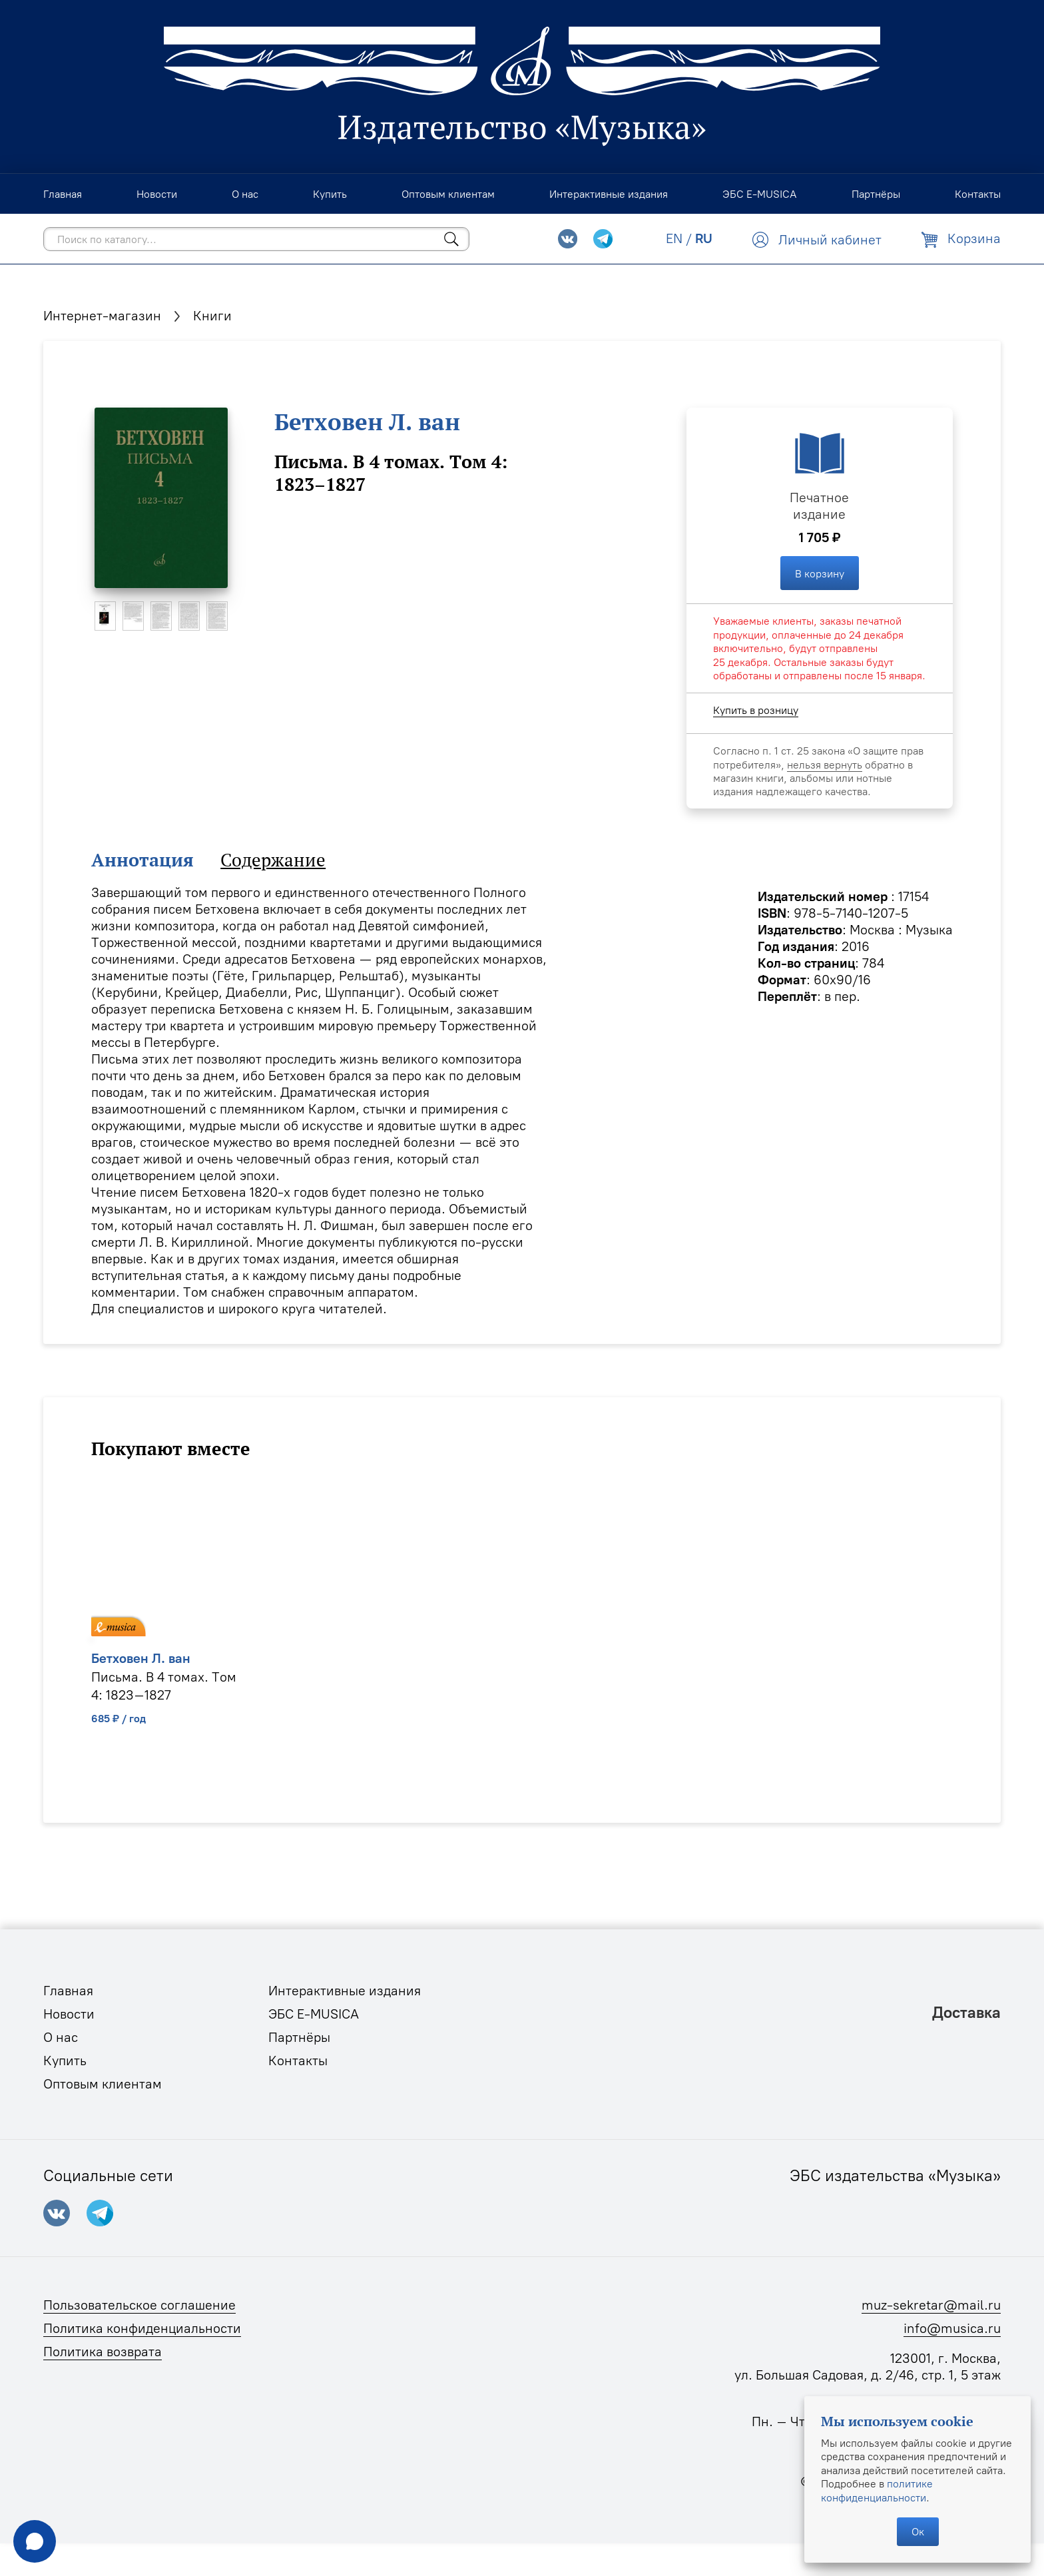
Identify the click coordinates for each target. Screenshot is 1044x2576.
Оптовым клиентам (102, 2084)
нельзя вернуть (824, 764)
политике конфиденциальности (877, 2490)
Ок (918, 2531)
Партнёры (299, 2037)
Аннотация (142, 859)
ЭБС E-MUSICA (313, 2014)
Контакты (298, 2061)
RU (703, 238)
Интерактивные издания (344, 1991)
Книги (212, 316)
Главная (68, 1991)
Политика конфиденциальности (142, 2328)
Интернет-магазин (102, 316)
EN (674, 238)
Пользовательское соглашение (139, 2305)
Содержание (273, 859)
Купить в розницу (755, 710)
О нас (60, 2037)
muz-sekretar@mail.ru (931, 2305)
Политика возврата (102, 2352)
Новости (69, 2014)
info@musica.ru (952, 2328)
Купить (65, 2061)
